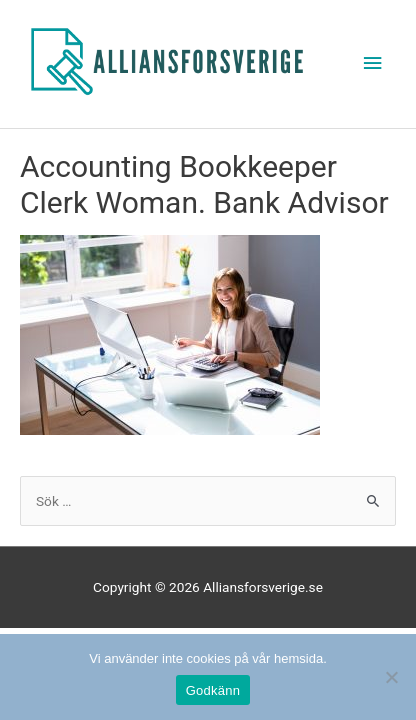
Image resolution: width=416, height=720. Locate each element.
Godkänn (213, 690)
